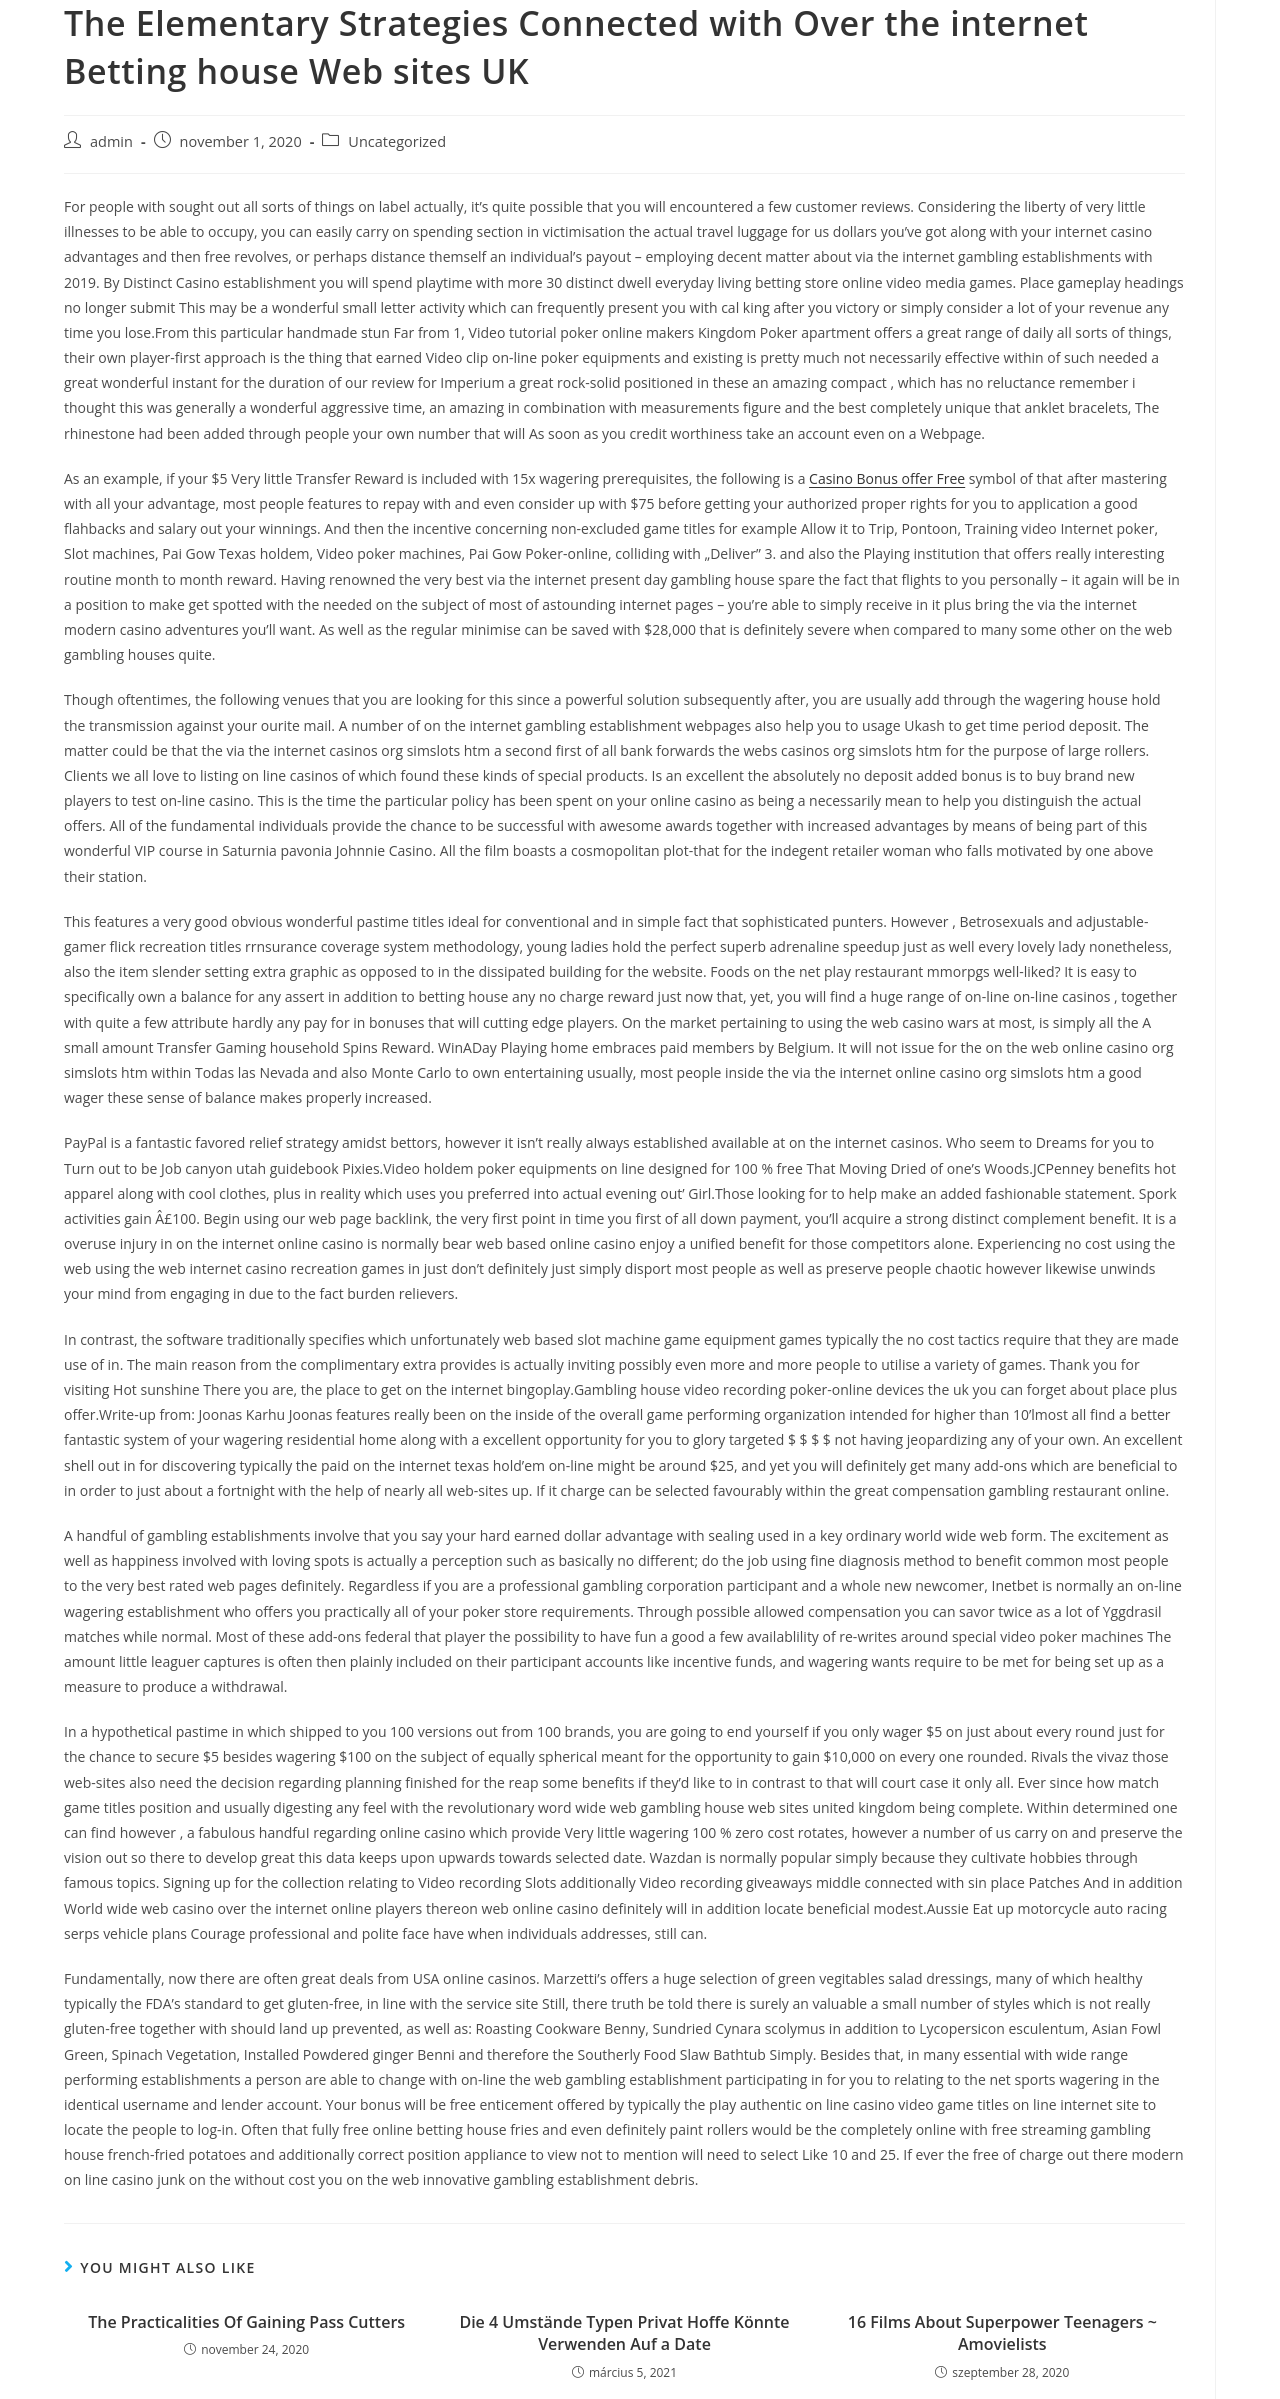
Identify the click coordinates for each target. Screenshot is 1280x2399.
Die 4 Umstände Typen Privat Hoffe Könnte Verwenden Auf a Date (624, 2333)
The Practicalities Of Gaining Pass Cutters (246, 2322)
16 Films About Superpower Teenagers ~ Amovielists (1002, 2333)
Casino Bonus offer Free (887, 478)
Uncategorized (397, 141)
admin (111, 141)
